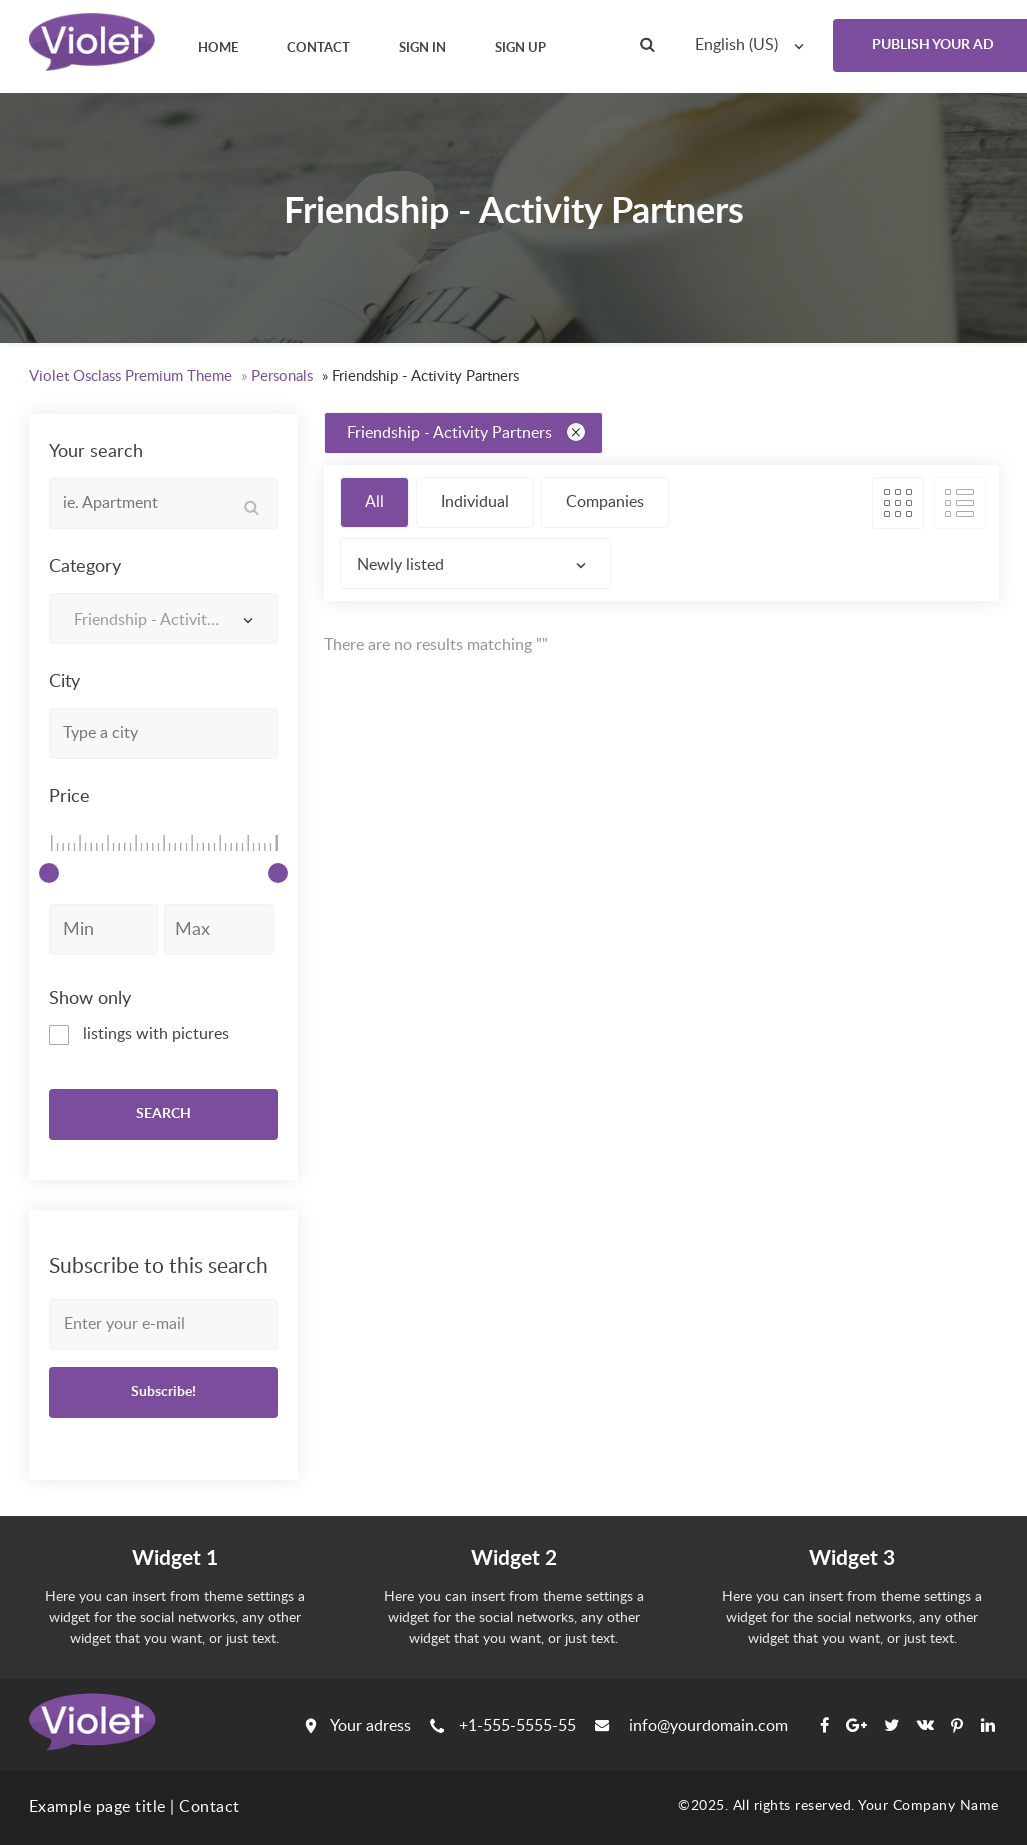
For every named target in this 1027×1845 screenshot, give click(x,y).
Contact (209, 1807)
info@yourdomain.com (691, 1726)
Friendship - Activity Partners (466, 432)
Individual (475, 502)
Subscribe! (163, 1392)
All (374, 502)
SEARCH (163, 1114)
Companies (605, 502)
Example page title (97, 1807)
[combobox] (754, 44)
